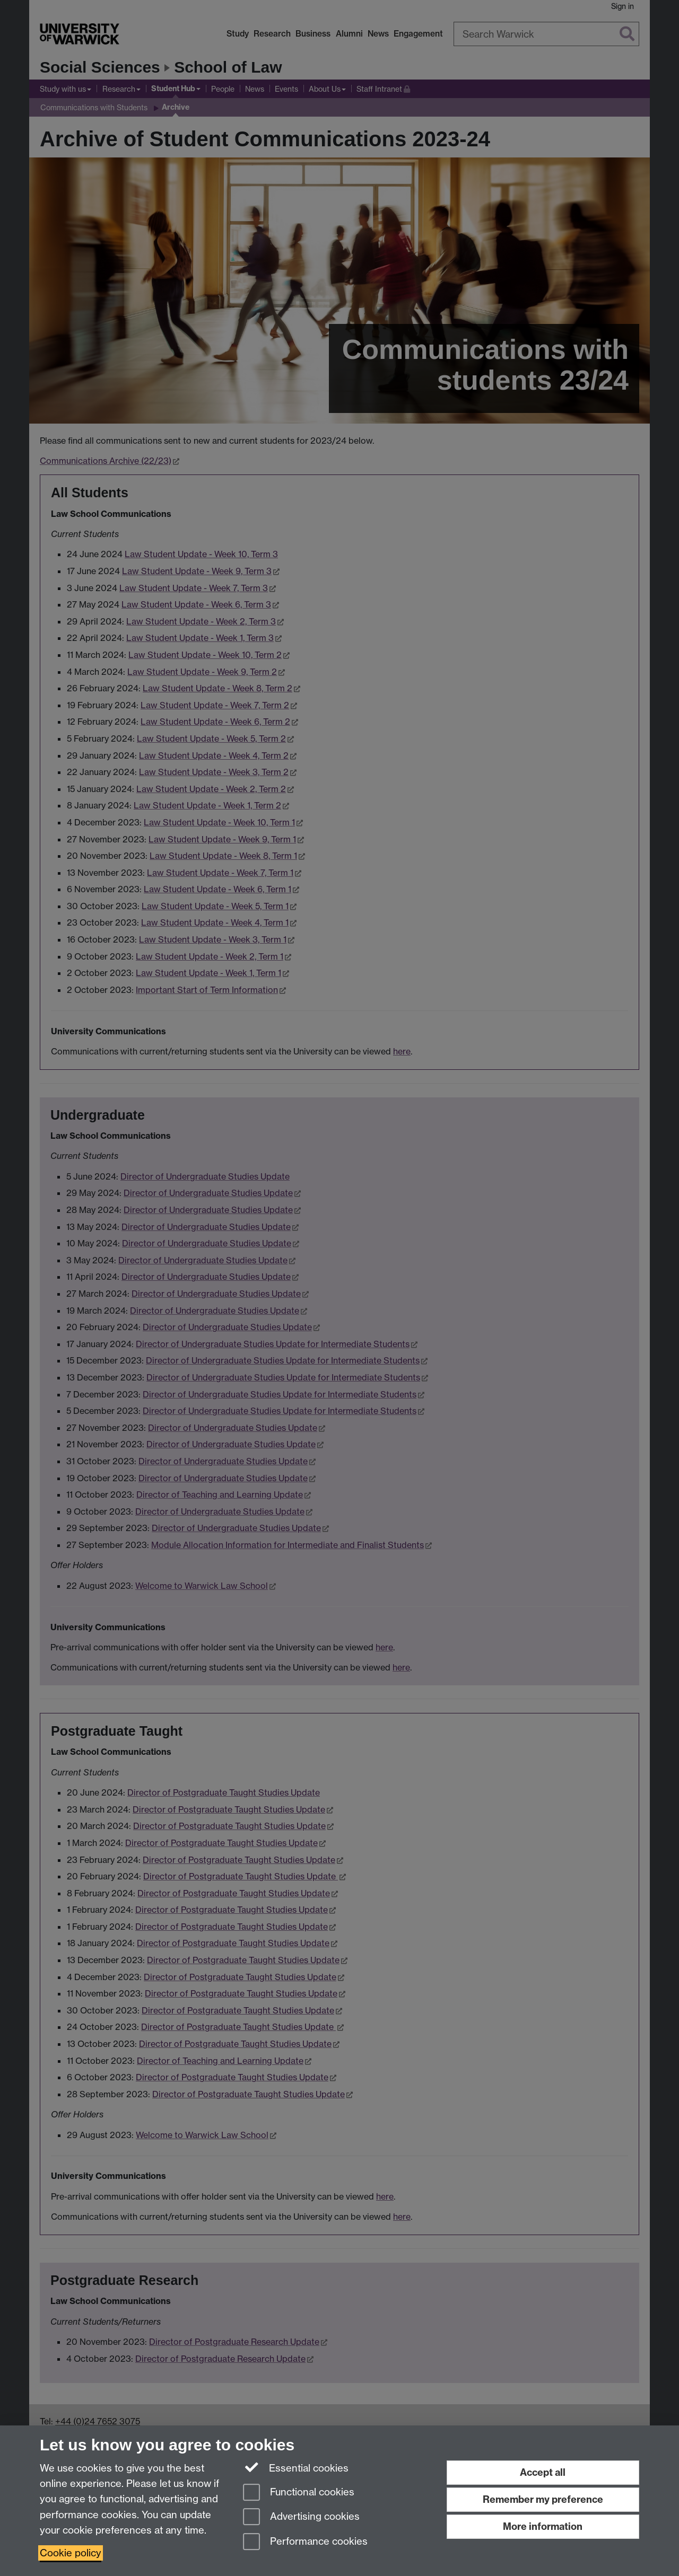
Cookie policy (70, 2553)
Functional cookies (298, 2493)
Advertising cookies (301, 2517)
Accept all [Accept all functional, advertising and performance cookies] (542, 2472)
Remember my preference (543, 2499)
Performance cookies (305, 2542)
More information (542, 2526)
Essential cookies (296, 2467)
